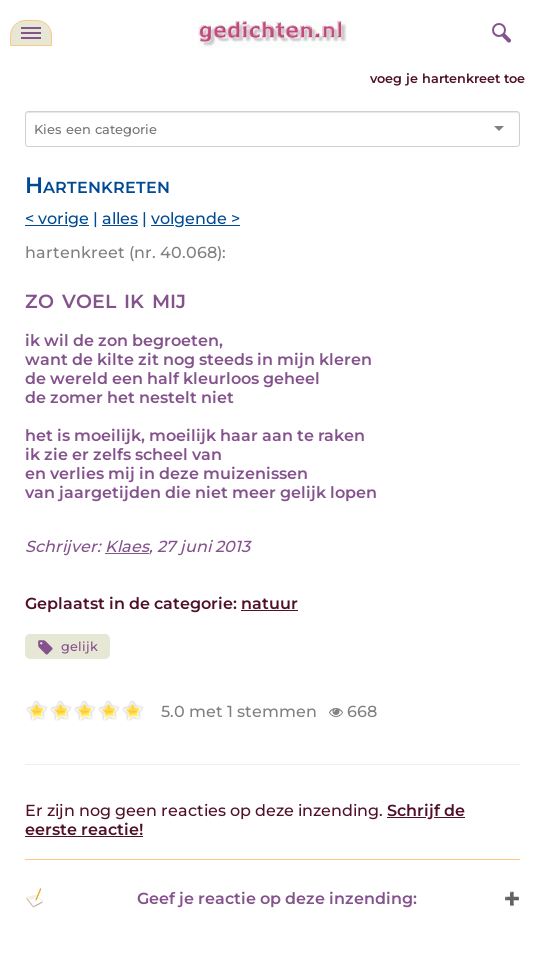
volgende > (195, 218)
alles (120, 218)
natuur (269, 603)
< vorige (57, 218)
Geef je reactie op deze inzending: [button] (221, 898)
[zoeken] (499, 30)
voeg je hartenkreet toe (447, 78)
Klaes (127, 546)
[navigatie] (31, 33)
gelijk (67, 647)
